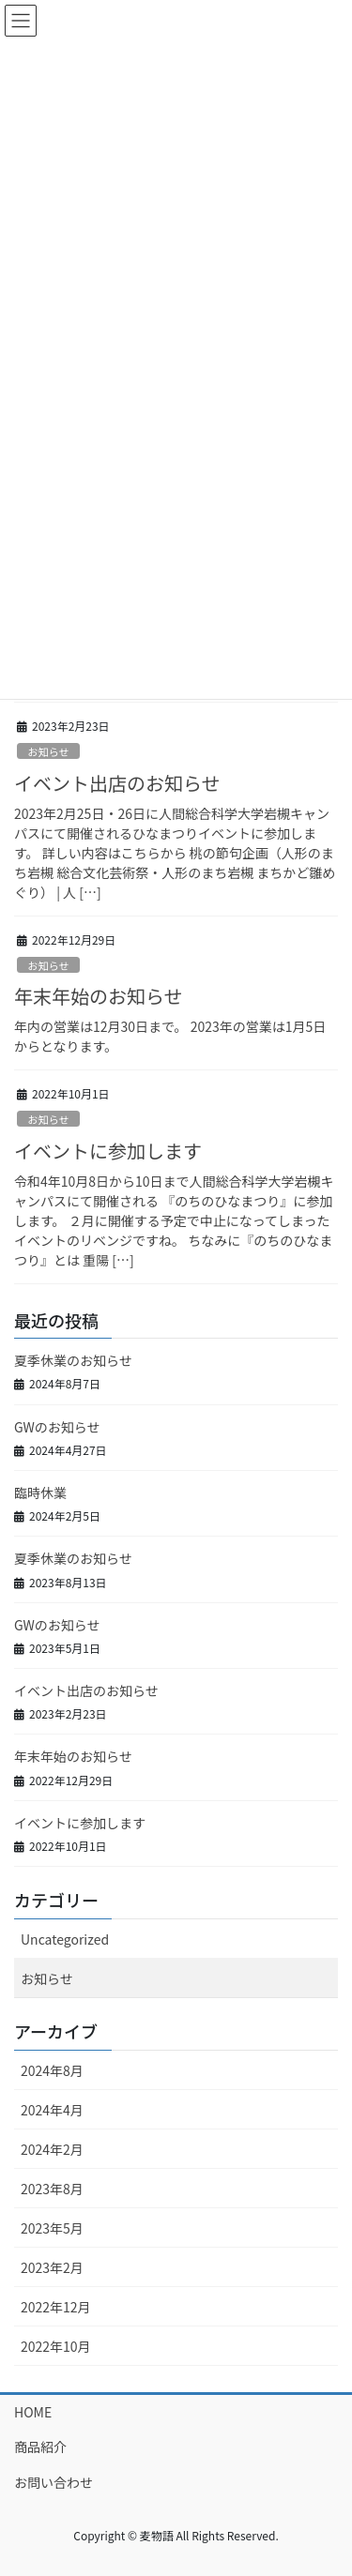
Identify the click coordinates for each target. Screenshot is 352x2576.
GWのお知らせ (57, 1426)
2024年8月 (52, 2070)
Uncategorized (65, 1939)
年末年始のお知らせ (98, 995)
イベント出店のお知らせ (117, 782)
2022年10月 (56, 2346)
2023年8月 (52, 2188)
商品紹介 (40, 2446)
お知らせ (48, 751)
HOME (33, 2411)
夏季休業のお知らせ (73, 1360)
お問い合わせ (53, 2482)
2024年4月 (52, 2109)
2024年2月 (52, 2149)
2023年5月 (52, 2228)
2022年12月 (56, 2306)
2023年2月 (52, 2267)
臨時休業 (40, 1492)
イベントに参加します (108, 1150)
